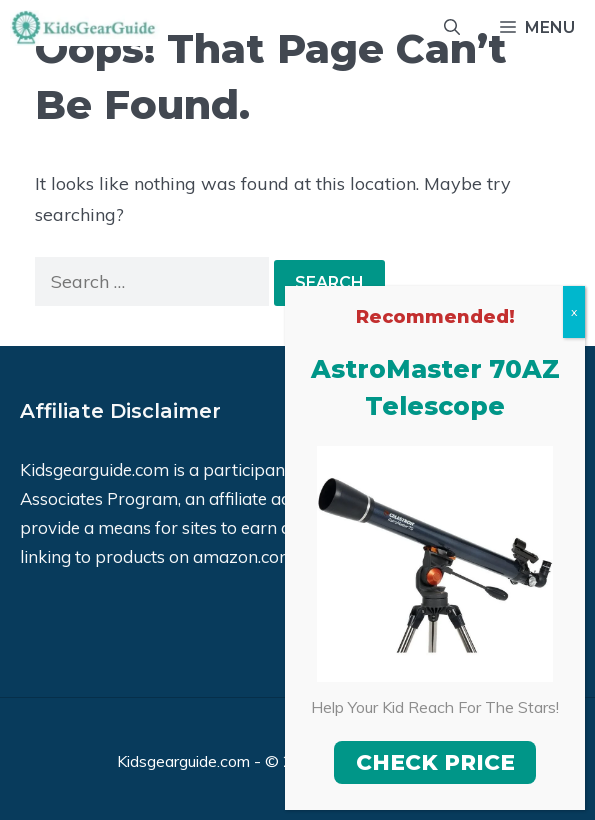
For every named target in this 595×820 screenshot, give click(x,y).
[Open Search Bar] (452, 28)
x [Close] (574, 311)
